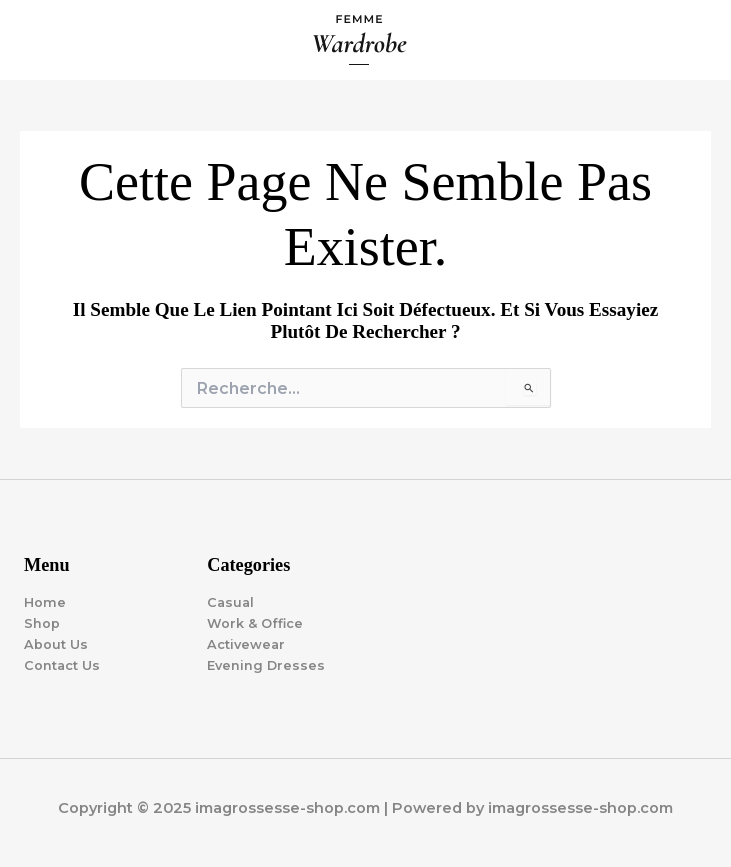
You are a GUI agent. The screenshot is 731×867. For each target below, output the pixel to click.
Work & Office (255, 623)
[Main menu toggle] (692, 40)
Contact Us (62, 665)
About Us (56, 644)
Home (45, 602)
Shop (42, 623)
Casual (230, 602)
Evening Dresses (266, 665)
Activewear (246, 644)
